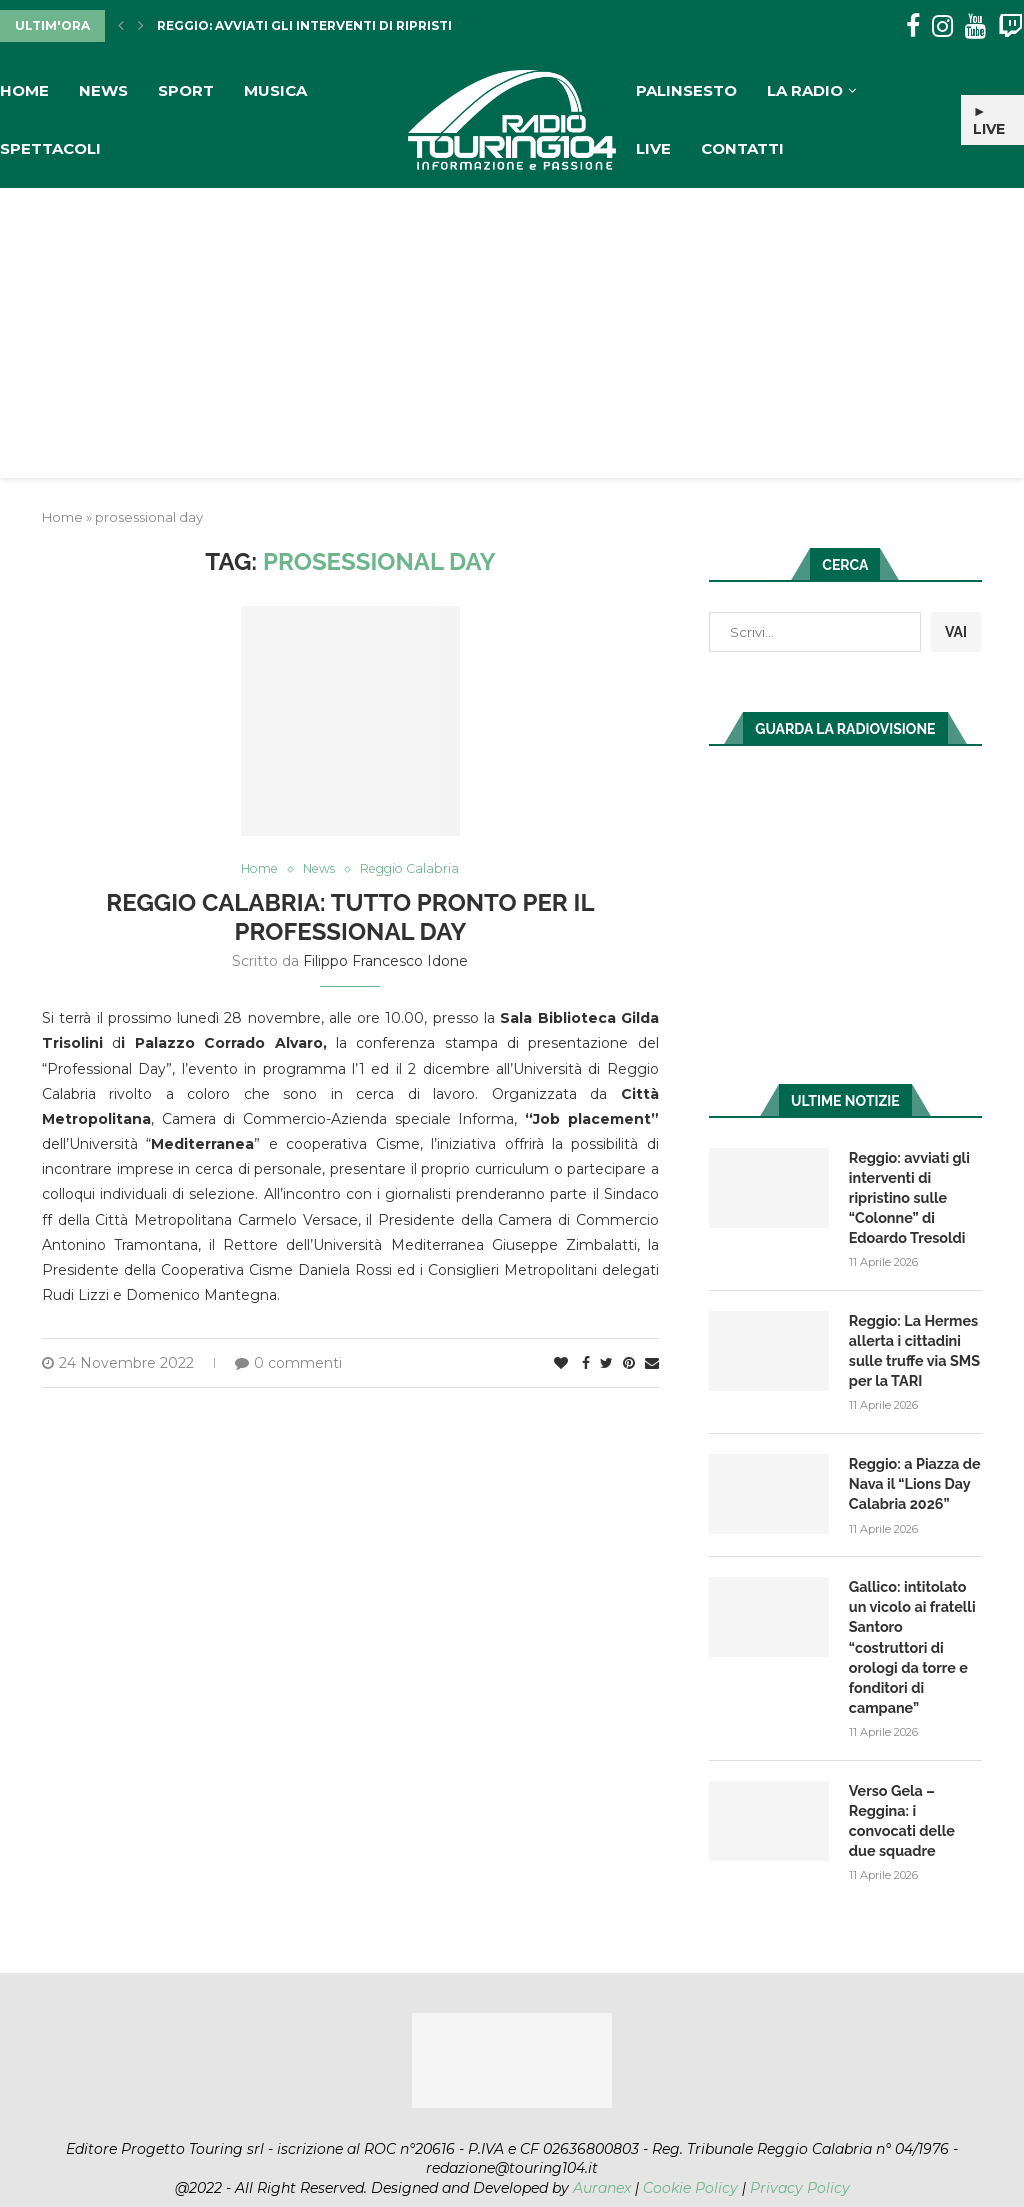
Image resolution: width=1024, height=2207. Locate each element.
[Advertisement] (512, 338)
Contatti (742, 148)
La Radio (805, 90)
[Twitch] (1010, 26)
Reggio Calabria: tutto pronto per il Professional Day (350, 918)
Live (653, 148)
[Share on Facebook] (586, 1364)
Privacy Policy (800, 2157)
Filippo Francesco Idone (385, 962)
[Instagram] (942, 26)
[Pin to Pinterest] (629, 1364)
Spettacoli (50, 148)
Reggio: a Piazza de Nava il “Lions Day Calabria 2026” (913, 1478)
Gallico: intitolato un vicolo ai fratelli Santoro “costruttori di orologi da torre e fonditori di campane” (915, 1629)
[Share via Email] (652, 1364)
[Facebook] (913, 26)
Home (24, 90)
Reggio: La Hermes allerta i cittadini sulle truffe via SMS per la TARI (913, 1347)
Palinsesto (686, 90)
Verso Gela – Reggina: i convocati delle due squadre (915, 1790)
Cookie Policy (690, 2157)
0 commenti (288, 1364)
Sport (186, 90)
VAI (956, 632)
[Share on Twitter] (606, 1364)
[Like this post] (561, 1364)
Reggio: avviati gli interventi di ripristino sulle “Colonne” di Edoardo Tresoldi (908, 1196)
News (103, 90)
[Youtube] (975, 26)
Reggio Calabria (413, 869)
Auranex (602, 2157)
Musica (275, 90)
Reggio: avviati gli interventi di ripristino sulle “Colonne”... (383, 25)
